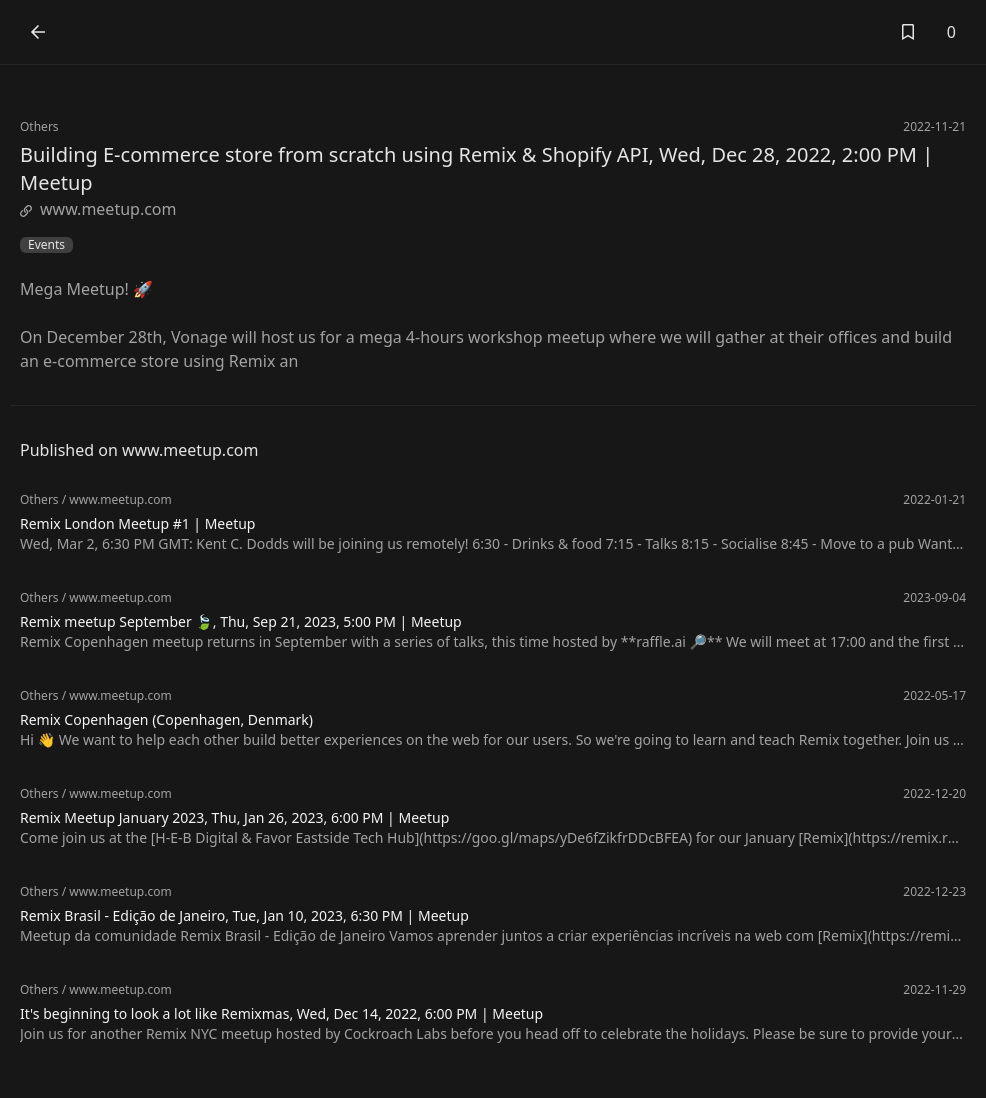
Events (46, 245)
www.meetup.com (98, 209)
